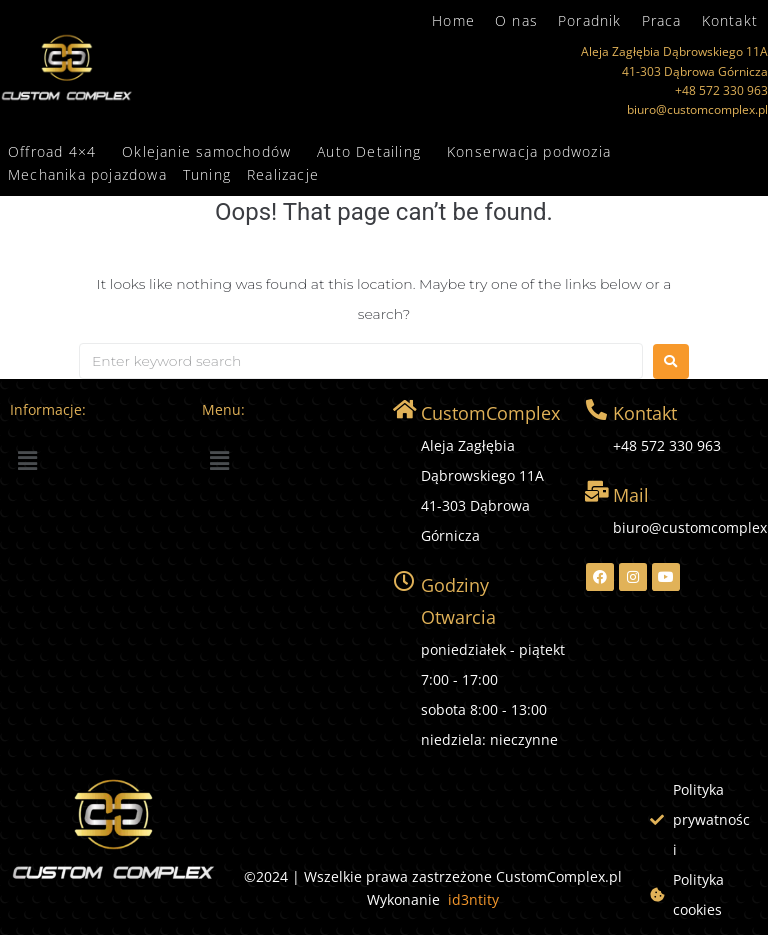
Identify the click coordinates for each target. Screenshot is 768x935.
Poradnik (590, 20)
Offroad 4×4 (52, 151)
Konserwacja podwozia (529, 151)
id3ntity (473, 899)
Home (453, 20)
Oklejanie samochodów (206, 151)
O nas (516, 20)
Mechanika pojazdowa (87, 174)
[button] (57, 152)
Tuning (207, 174)
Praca (662, 20)
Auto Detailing (369, 151)
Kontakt (730, 20)
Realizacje (283, 174)
